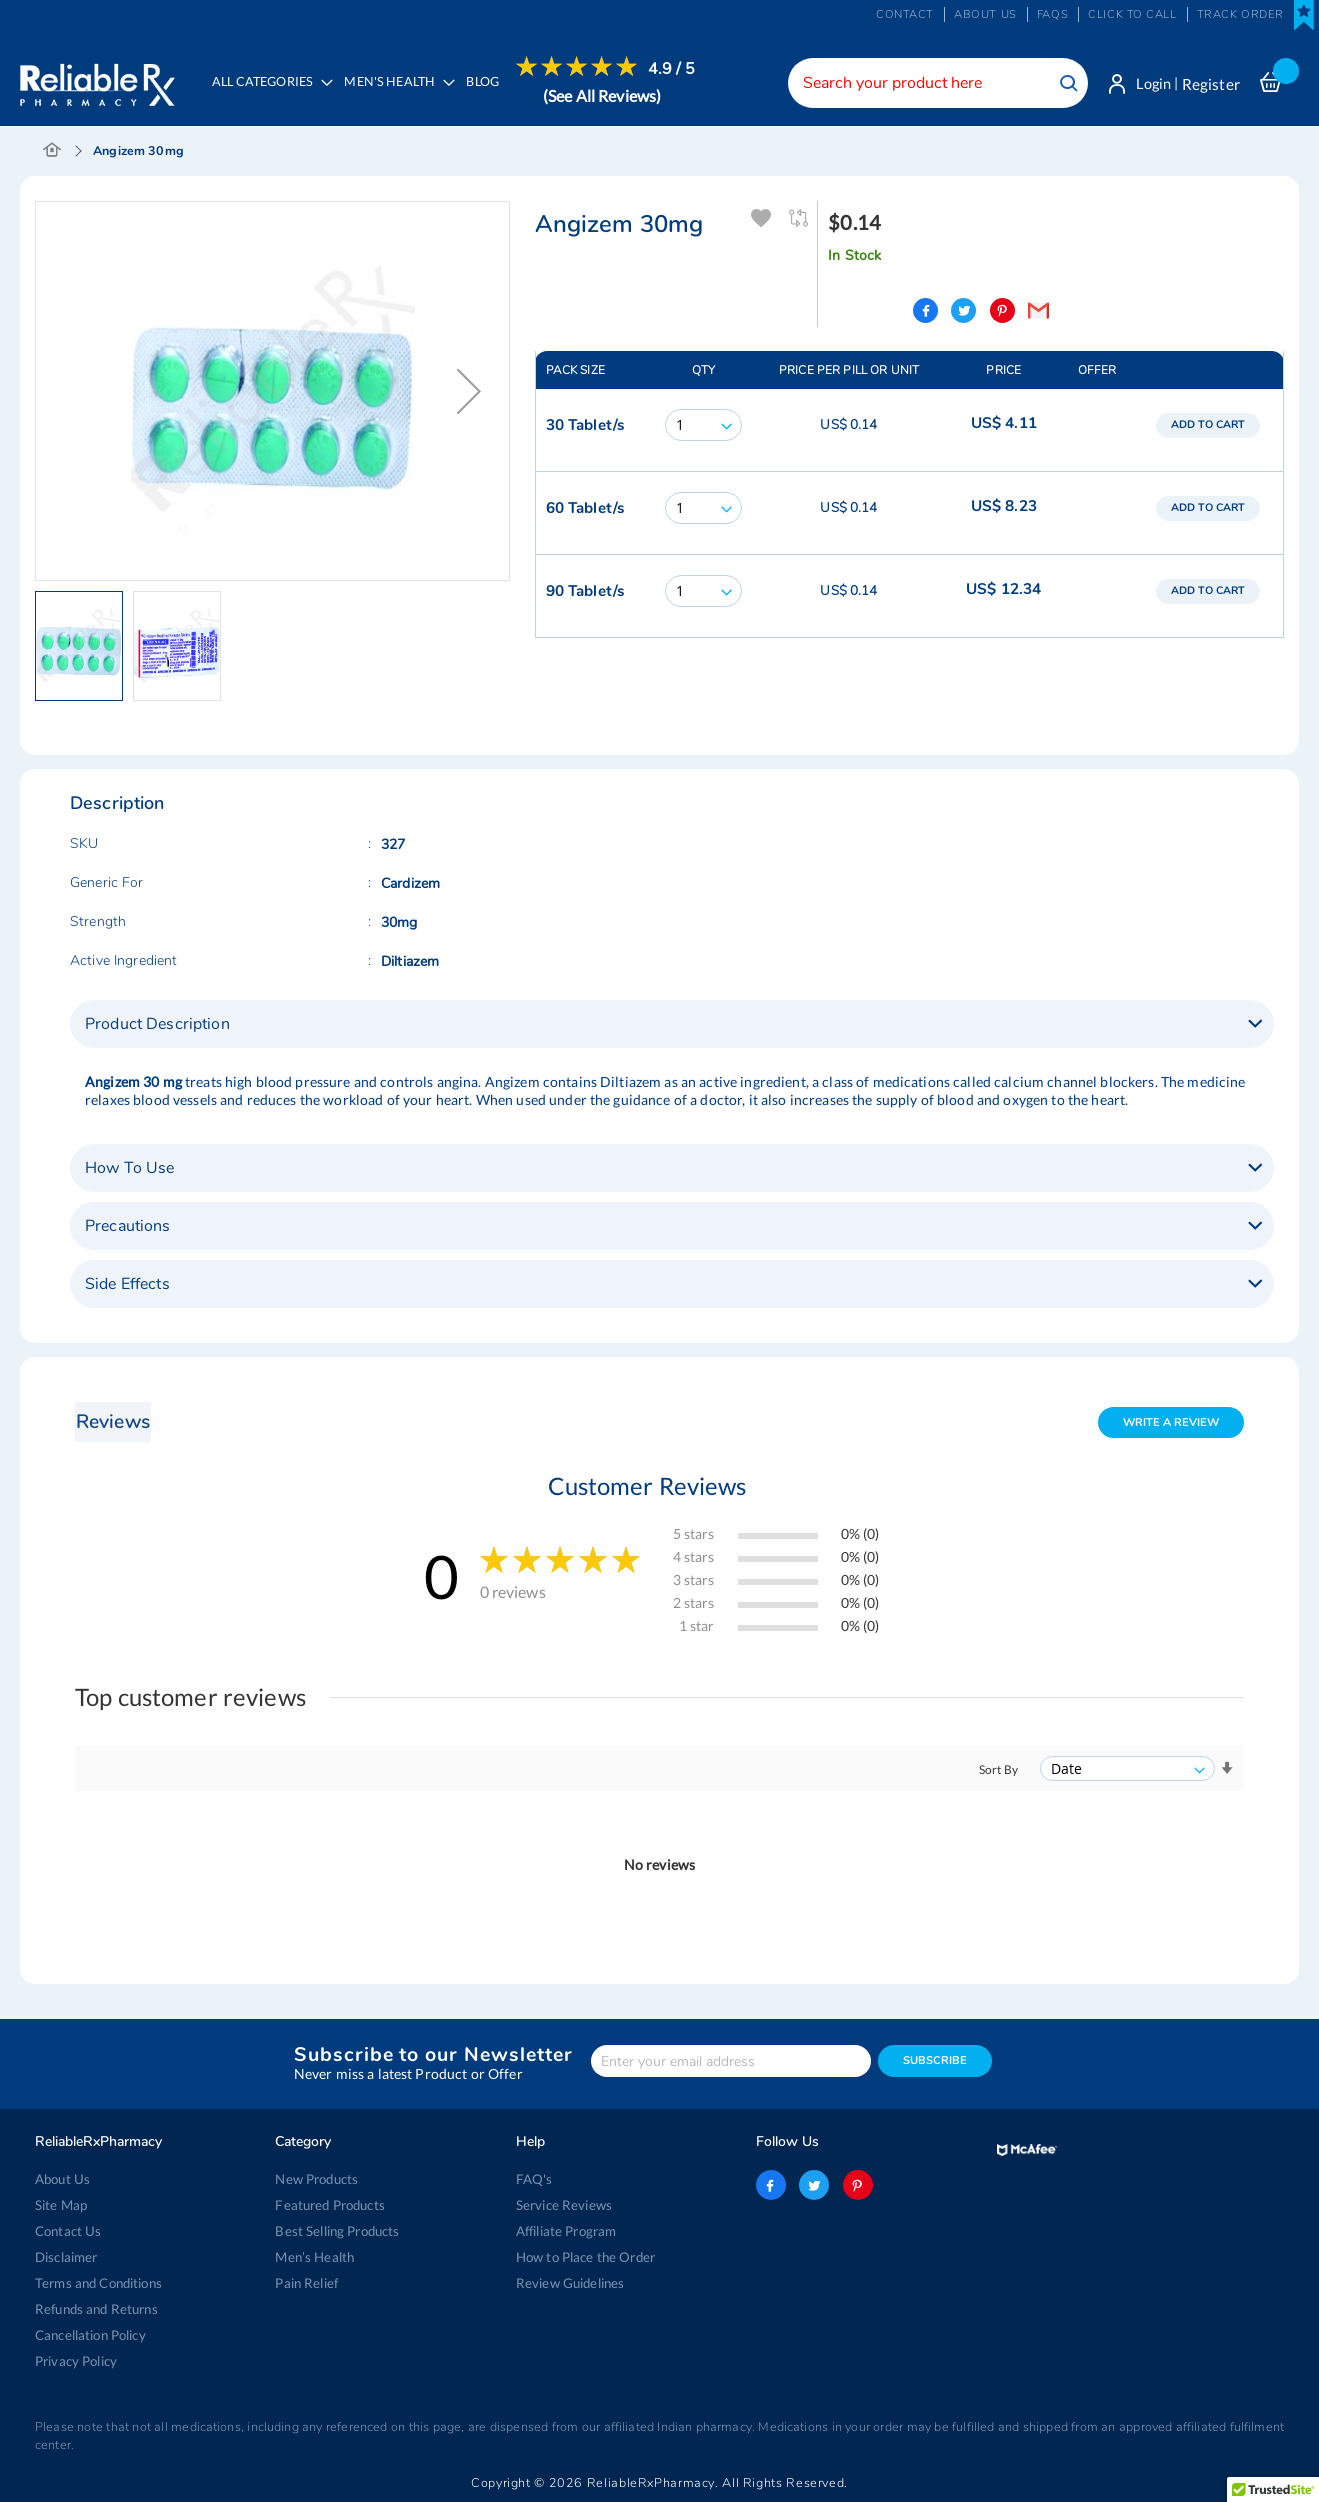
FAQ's (534, 2179)
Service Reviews (564, 2205)
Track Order (1240, 14)
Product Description (157, 1025)
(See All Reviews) (603, 95)
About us (985, 14)
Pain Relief (306, 2283)
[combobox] (934, 83)
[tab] (672, 1025)
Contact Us (68, 2231)
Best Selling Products (337, 2231)
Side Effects (127, 1285)
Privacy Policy (76, 2361)
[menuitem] (395, 96)
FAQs (1052, 14)
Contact (905, 14)
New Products (316, 2179)
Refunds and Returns (96, 2309)
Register (1211, 84)
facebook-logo (771, 2185)
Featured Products (329, 2205)
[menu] (449, 95)
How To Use (129, 1169)
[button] (469, 392)
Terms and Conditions (98, 2283)
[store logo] (97, 80)
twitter (814, 2185)
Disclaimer (66, 2257)
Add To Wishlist (761, 219)
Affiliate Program (566, 2231)
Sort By (998, 1770)
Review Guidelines (570, 2283)
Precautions (128, 1227)
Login (1151, 84)
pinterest (858, 2185)
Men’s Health (314, 2257)
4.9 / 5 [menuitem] (673, 69)
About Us (62, 2179)
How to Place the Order (585, 2257)
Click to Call (1132, 14)
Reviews (113, 1422)
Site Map (61, 2205)
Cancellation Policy (90, 2335)
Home (52, 152)
